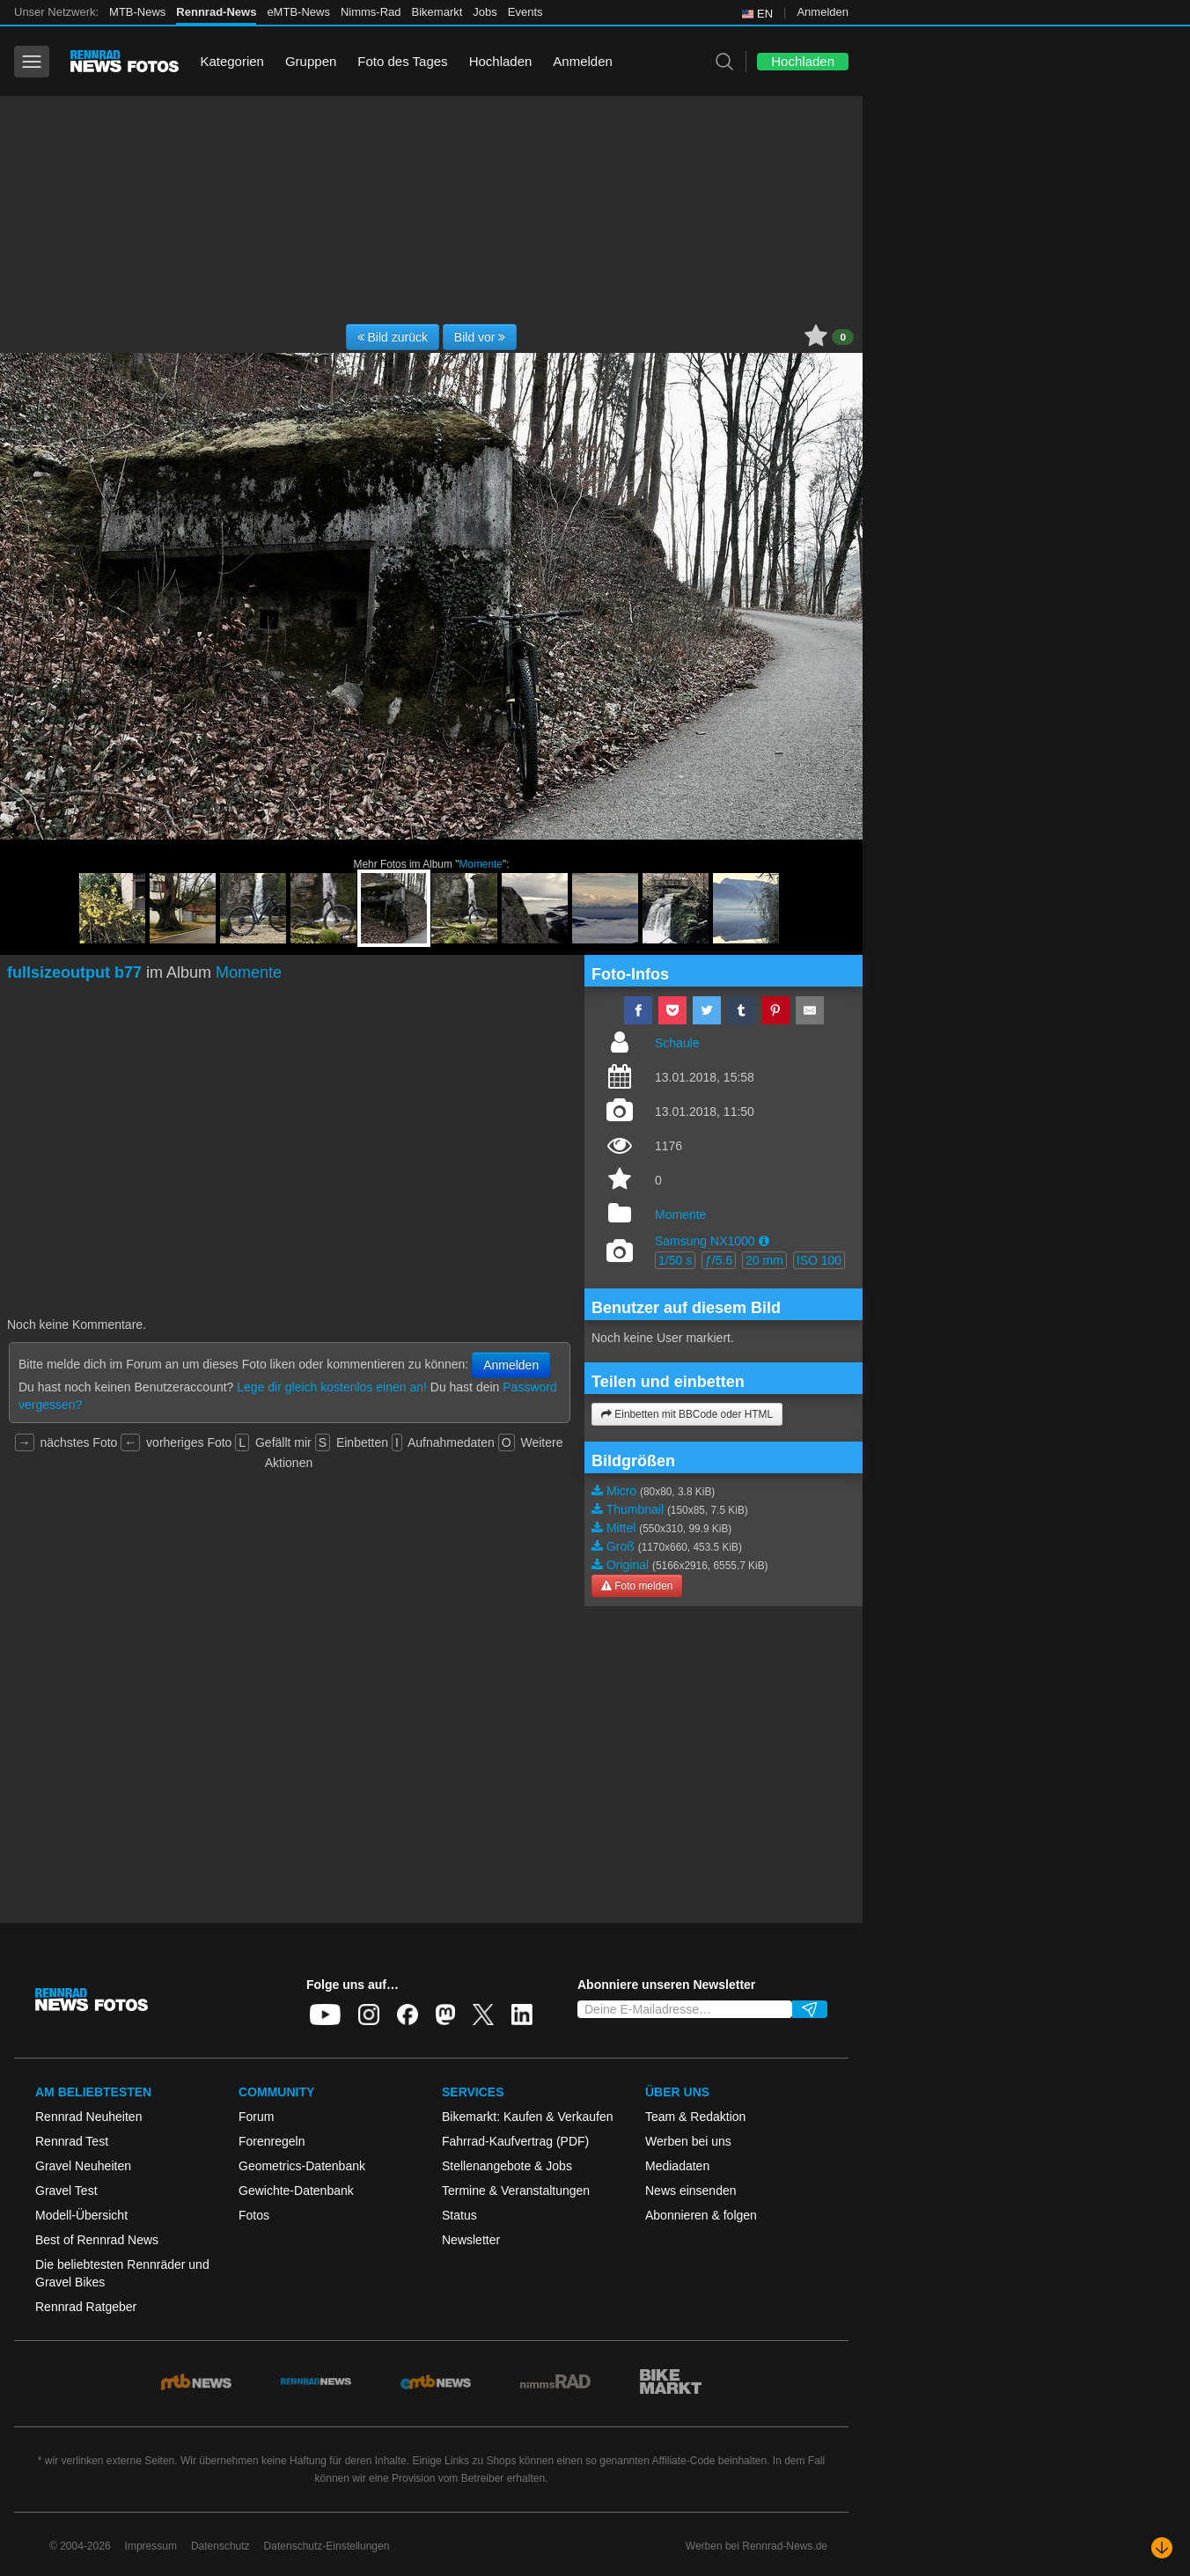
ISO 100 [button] (819, 1260)
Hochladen (501, 61)
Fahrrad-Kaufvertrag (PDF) (515, 2141)
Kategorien (232, 61)
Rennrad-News (216, 11)
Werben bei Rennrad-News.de (756, 2546)
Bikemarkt (437, 11)
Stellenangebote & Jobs (507, 2166)
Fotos (254, 2215)
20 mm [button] (764, 1260)
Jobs (484, 11)
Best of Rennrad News (96, 2240)
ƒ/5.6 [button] (718, 1260)
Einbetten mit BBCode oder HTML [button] (687, 1414)
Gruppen (310, 61)
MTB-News (137, 11)
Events (525, 11)
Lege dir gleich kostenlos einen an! (332, 1387)
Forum (256, 2117)
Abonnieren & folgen (701, 2215)
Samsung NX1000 (705, 1241)
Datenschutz (220, 2546)
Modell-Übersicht (81, 2215)
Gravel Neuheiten (83, 2166)
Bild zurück (392, 337)
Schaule (677, 1043)
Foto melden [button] (636, 1586)
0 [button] (843, 337)
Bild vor (480, 337)
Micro (621, 1491)
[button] (764, 1241)
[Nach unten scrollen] (1161, 2547)
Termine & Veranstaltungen (516, 2190)
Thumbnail (635, 1509)
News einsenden (691, 2190)
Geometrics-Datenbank (302, 2166)
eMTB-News (298, 11)
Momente (481, 864)
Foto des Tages (402, 61)
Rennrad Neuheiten (88, 2117)
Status (459, 2215)
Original (627, 1565)
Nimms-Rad (371, 11)
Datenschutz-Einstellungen (327, 2546)
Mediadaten (677, 2166)
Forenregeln (272, 2141)
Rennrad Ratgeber (85, 2307)
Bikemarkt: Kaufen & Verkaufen (527, 2117)
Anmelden (822, 11)
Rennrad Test (71, 2141)
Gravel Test (66, 2190)
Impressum (151, 2546)
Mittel (620, 1528)
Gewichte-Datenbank (296, 2190)
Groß (620, 1546)
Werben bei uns (688, 2141)
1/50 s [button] (675, 1260)
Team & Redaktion (695, 2117)
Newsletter (471, 2240)
